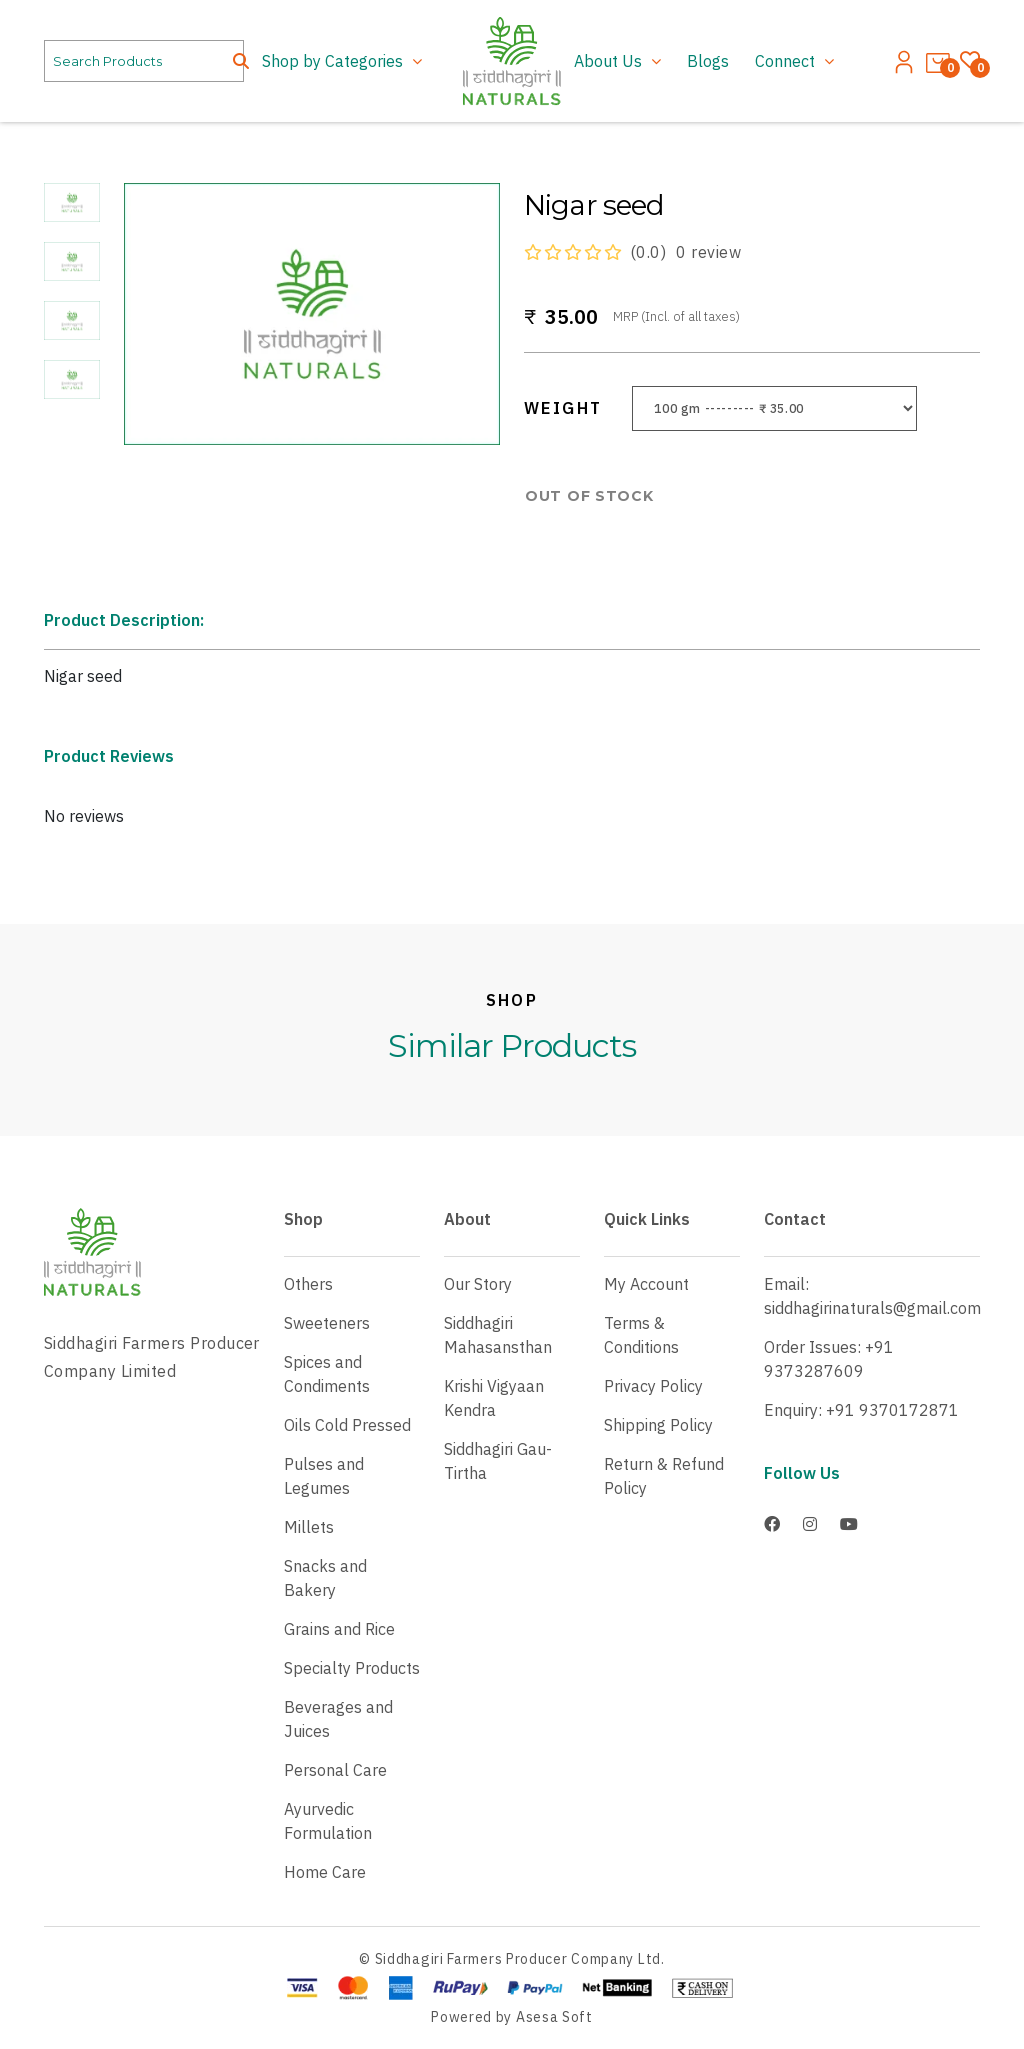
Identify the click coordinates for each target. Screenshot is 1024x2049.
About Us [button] (610, 61)
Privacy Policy (653, 1386)
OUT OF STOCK (589, 496)
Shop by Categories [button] (334, 61)
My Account (646, 1284)
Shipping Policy (658, 1425)
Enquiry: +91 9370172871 (861, 1410)
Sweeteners (327, 1323)
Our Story (478, 1284)
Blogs (708, 61)
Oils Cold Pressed (347, 1425)
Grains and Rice (339, 1629)
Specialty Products (352, 1668)
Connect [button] (787, 61)
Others (308, 1284)
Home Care (325, 1872)
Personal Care (335, 1770)
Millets (309, 1527)
